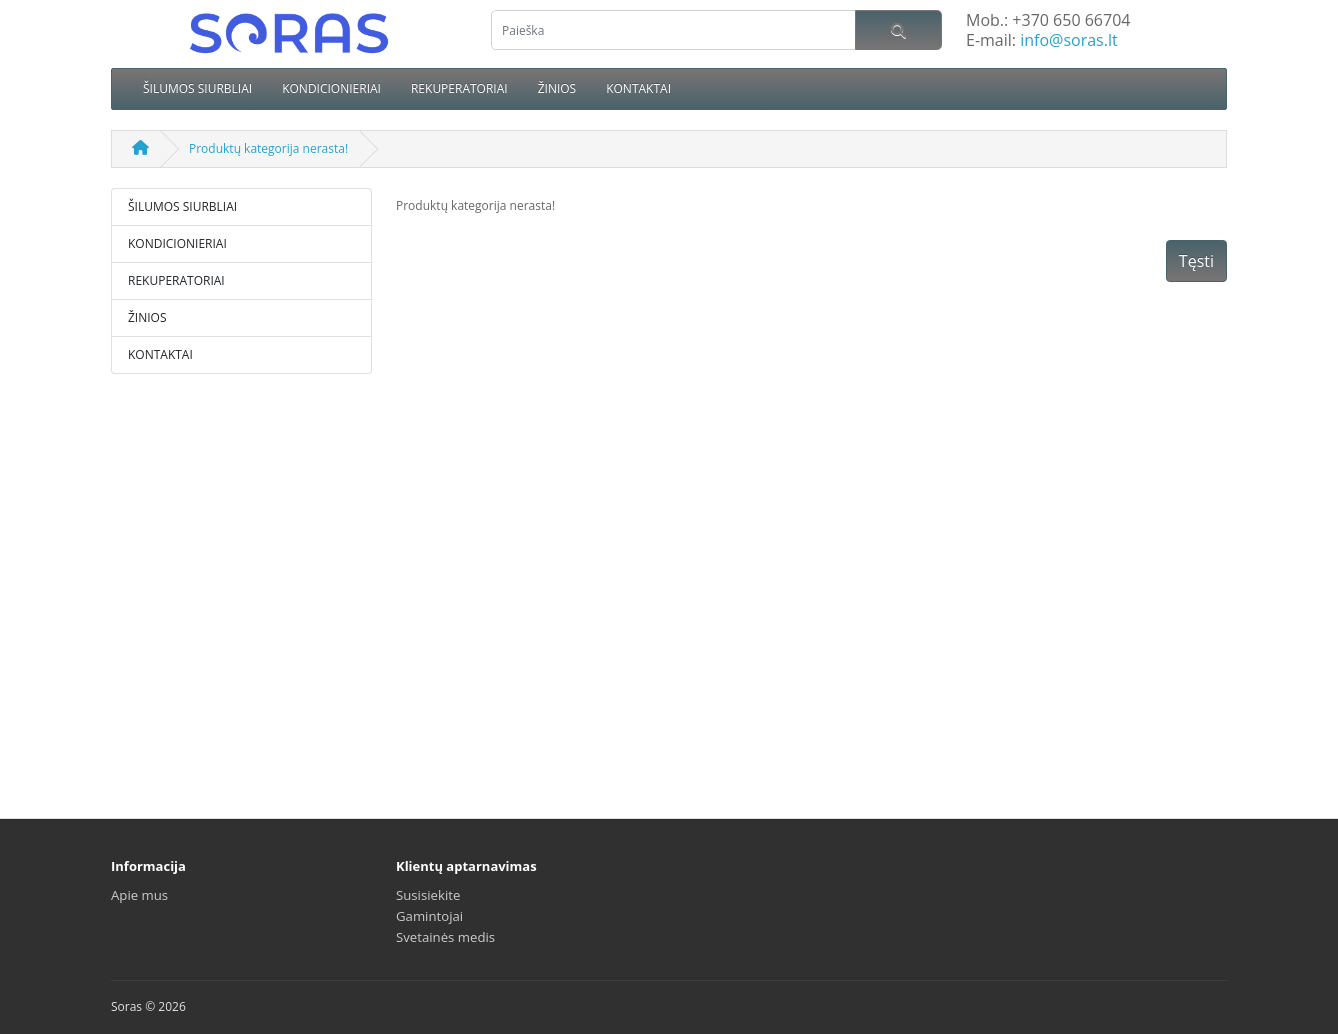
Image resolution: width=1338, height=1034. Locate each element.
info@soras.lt (1068, 40)
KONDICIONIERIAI (331, 88)
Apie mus (139, 895)
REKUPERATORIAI (459, 88)
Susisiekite (428, 895)
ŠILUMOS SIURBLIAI (197, 88)
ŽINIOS (557, 88)
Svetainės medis (445, 937)
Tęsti (1196, 261)
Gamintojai (429, 916)
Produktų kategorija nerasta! (268, 148)
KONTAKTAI (638, 88)
